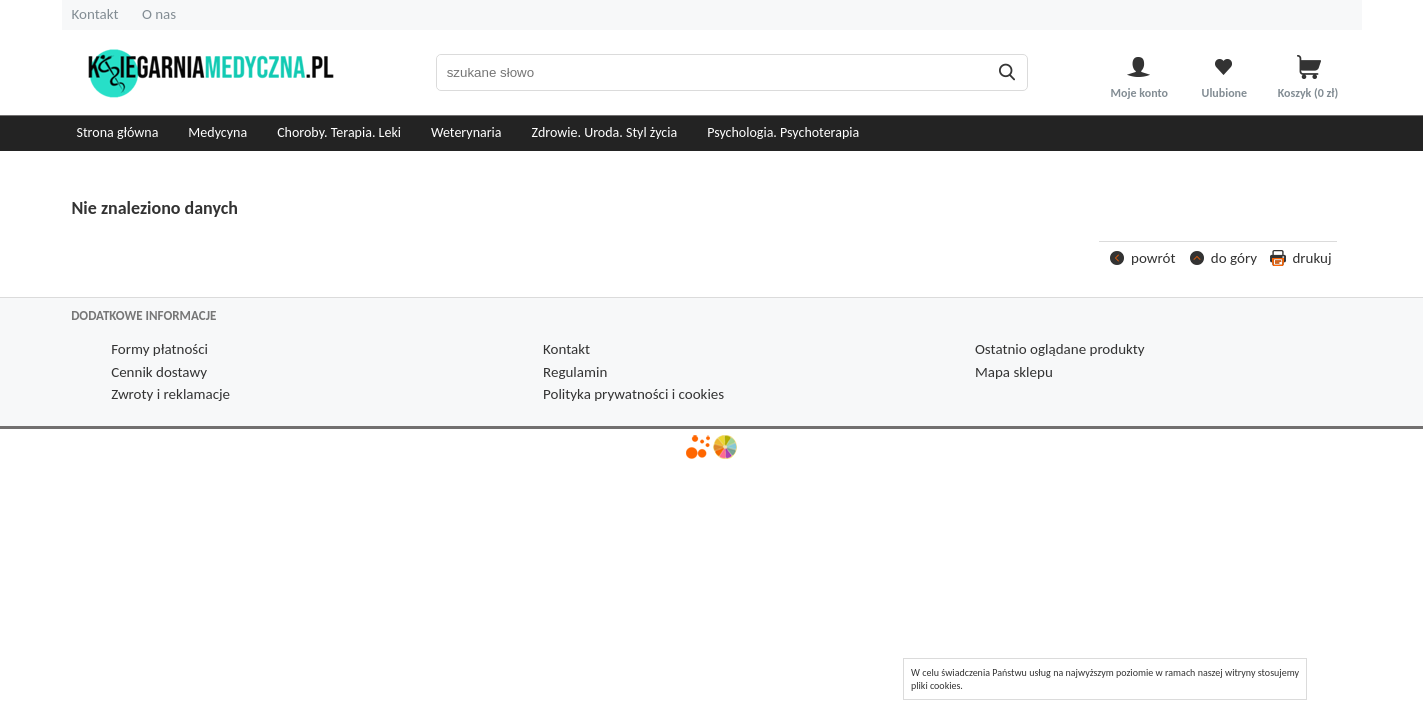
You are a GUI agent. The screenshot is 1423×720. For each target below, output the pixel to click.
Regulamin (575, 372)
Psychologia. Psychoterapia (783, 132)
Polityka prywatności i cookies (633, 394)
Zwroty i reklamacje (170, 394)
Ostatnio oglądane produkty (1060, 349)
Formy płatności (159, 349)
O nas (159, 14)
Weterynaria (466, 132)
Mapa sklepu (1014, 372)
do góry (1234, 258)
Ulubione (1225, 92)
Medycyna (217, 132)
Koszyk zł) (1309, 92)
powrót (1153, 258)
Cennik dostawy (159, 372)
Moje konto (1139, 92)
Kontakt (95, 14)
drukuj (1311, 258)
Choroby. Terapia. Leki (339, 132)
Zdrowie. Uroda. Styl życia (605, 132)
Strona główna (118, 132)
